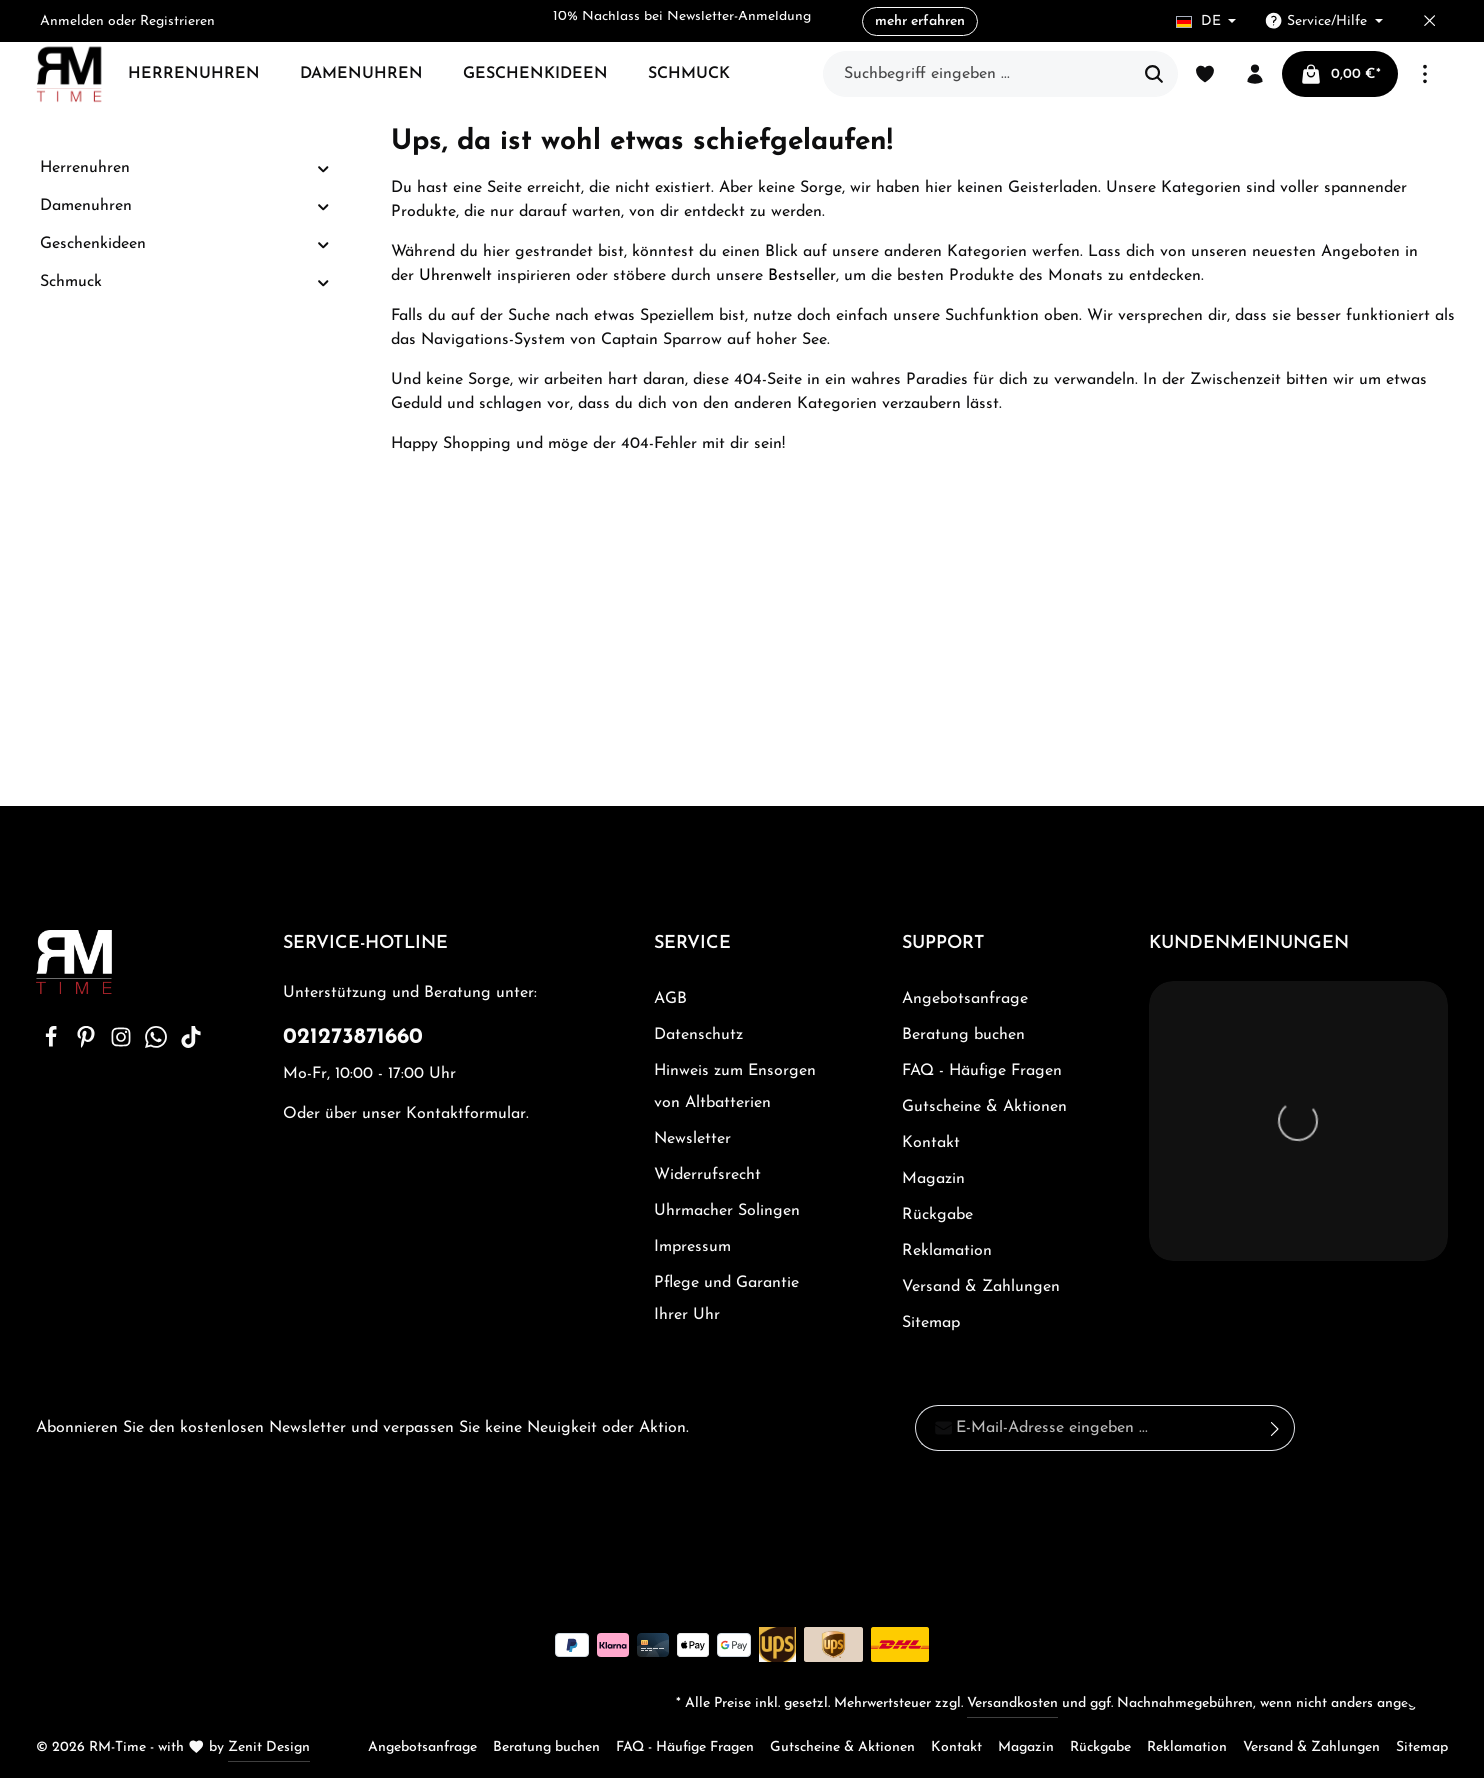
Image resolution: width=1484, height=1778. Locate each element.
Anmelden (72, 21)
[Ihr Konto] (1255, 74)
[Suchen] (1154, 74)
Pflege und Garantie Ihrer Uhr (726, 1299)
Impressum (692, 1247)
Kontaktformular (466, 1114)
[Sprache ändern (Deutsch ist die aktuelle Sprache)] (1206, 21)
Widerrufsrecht (707, 1175)
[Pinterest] (88, 1044)
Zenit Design (269, 1747)
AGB (670, 999)
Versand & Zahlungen (981, 1287)
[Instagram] (123, 1044)
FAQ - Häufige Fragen (982, 1071)
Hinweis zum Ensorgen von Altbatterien (735, 1087)
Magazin (933, 1179)
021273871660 (353, 1037)
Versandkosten (1012, 1703)
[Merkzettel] (1205, 74)
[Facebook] (53, 1044)
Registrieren (177, 21)
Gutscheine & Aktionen (984, 1107)
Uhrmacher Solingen (727, 1211)
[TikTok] (191, 1044)
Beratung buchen (963, 1035)
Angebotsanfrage (965, 999)
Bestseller (802, 276)
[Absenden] (1275, 1428)
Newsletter (692, 1139)
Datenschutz (698, 1035)
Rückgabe (937, 1215)
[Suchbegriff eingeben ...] (977, 74)
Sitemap (931, 1323)
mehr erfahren (920, 21)
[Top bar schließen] (1429, 21)
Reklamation (947, 1251)
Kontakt (931, 1143)
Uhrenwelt (455, 276)
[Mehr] (1425, 74)
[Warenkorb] (1340, 74)
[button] (323, 168)
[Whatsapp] (158, 1044)
